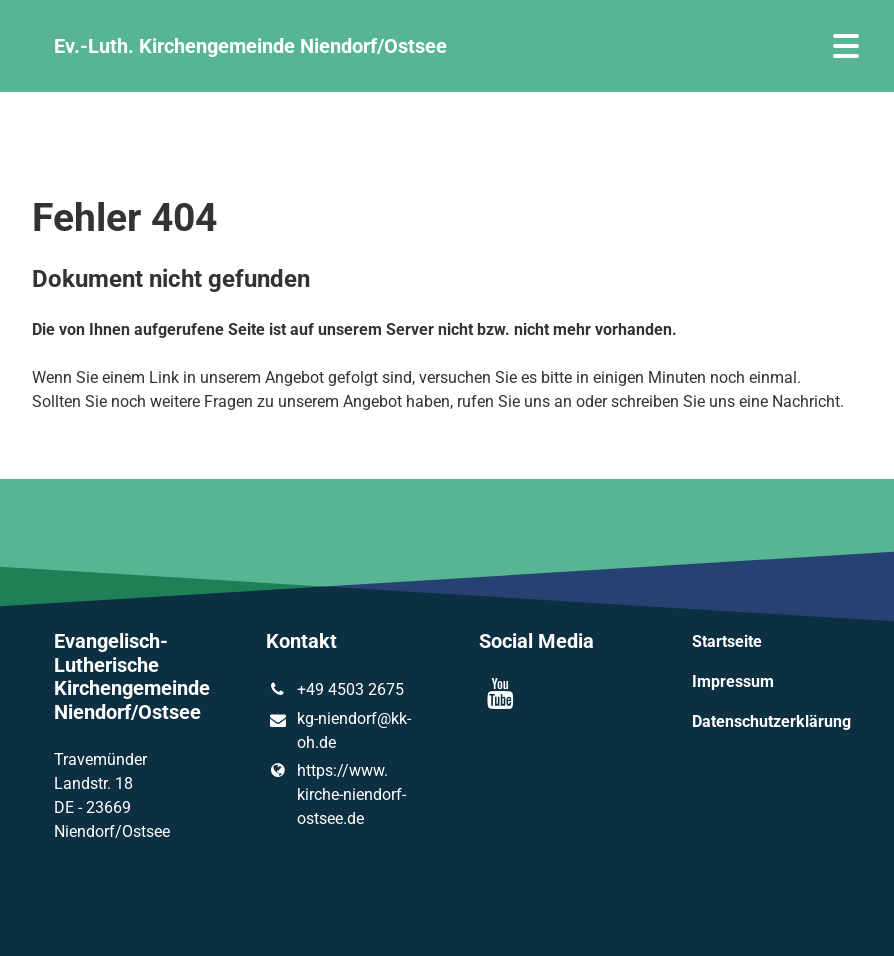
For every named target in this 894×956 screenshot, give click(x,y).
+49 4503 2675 (334, 690)
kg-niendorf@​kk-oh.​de (338, 732)
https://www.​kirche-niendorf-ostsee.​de (335, 795)
